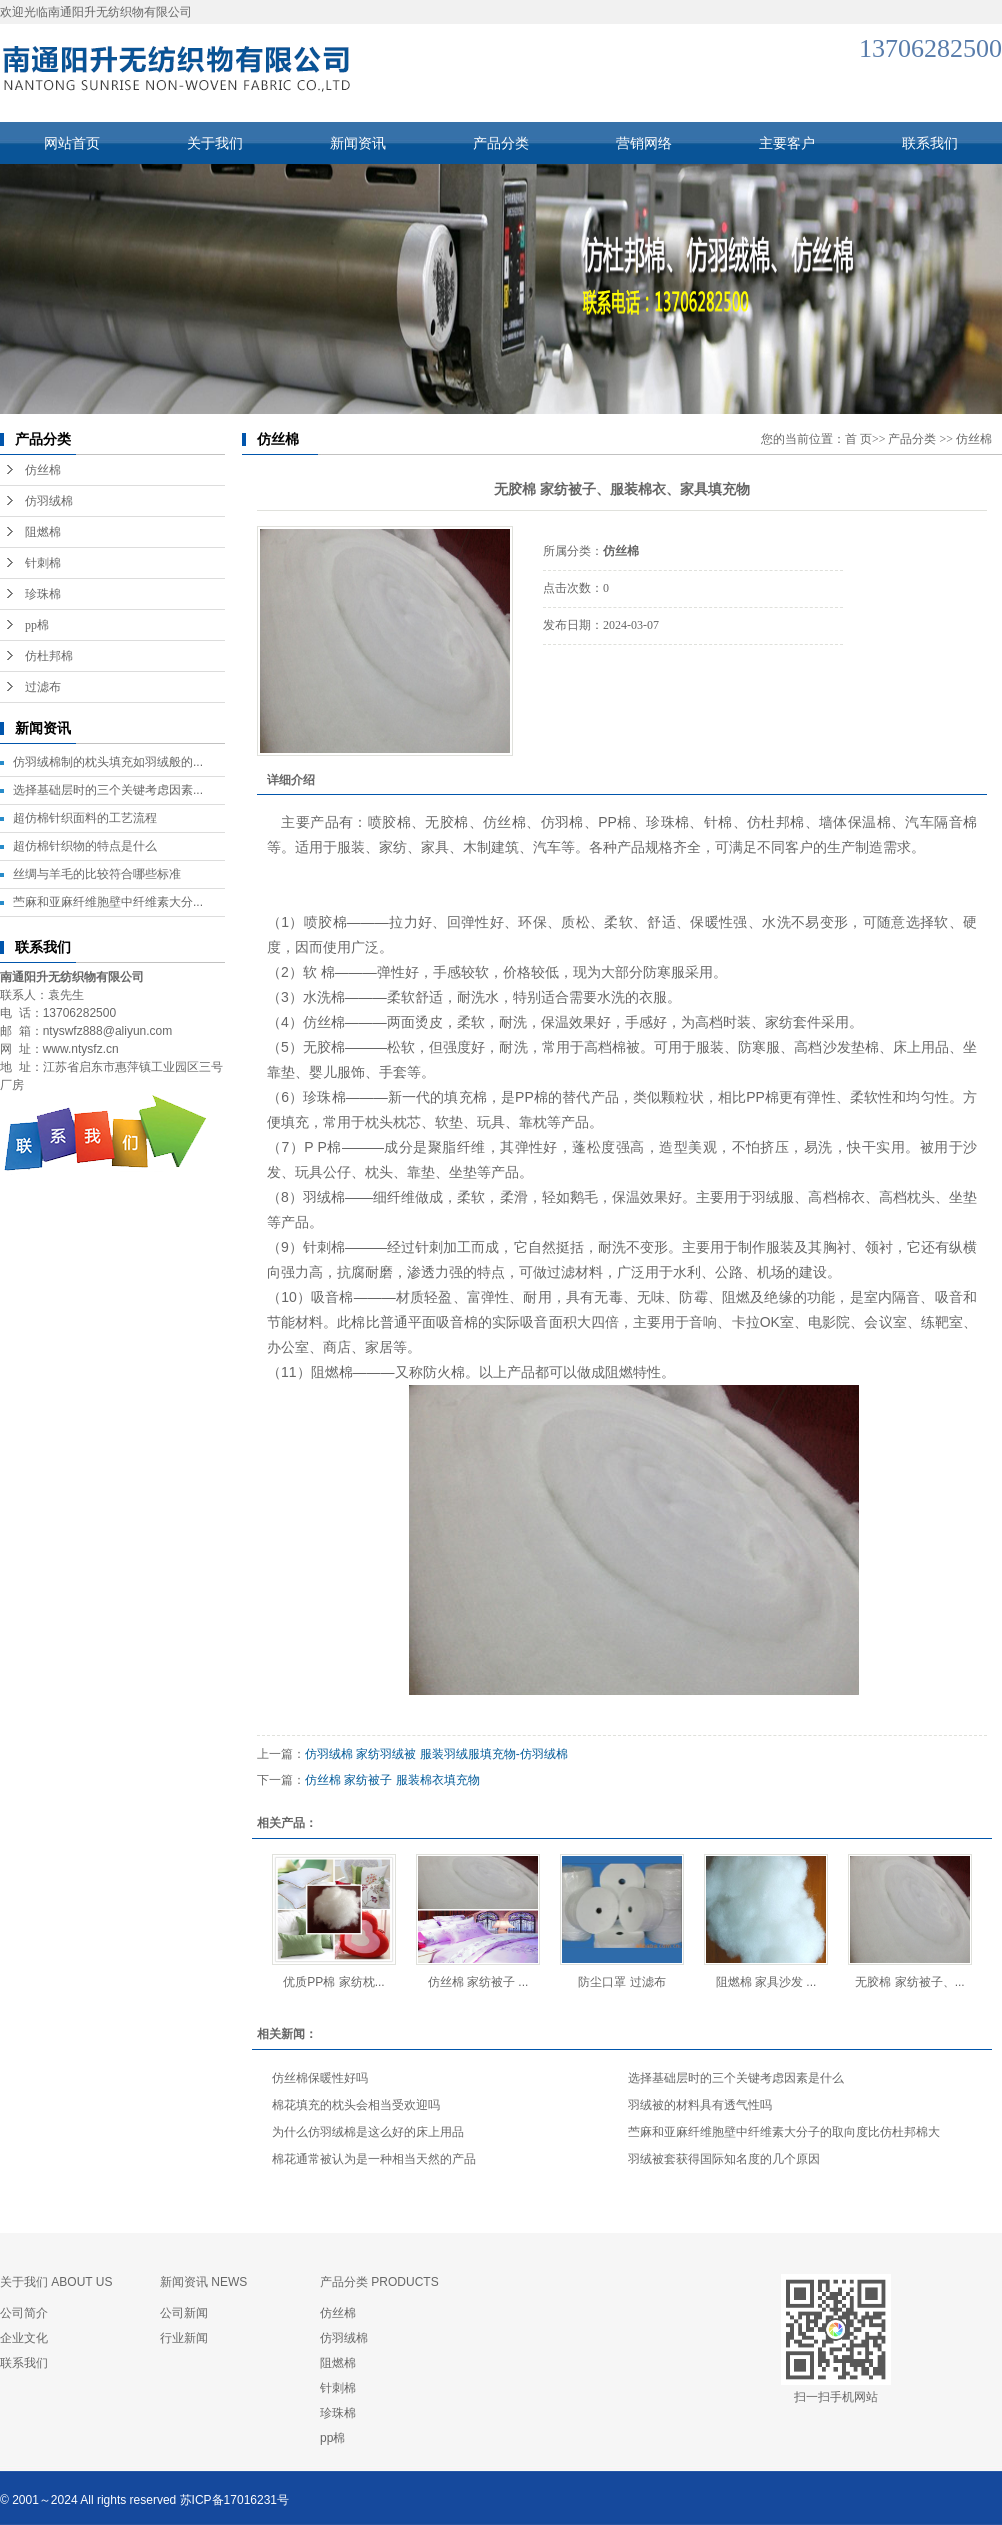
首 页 (858, 439)
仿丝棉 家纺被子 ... (478, 1982)
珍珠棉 (43, 594)
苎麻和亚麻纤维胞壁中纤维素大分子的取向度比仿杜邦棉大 (784, 2132)
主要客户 (787, 143)
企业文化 (24, 2338)
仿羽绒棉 (49, 501)
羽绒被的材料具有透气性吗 (700, 2105)
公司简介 (24, 2313)
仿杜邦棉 (49, 656)
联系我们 (930, 143)
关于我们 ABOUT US (56, 2282)
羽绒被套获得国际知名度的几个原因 (724, 2159)
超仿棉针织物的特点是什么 (85, 846)
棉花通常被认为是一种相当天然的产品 (374, 2159)
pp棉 (37, 625)
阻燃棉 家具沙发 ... (766, 1982)
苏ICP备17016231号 (234, 2500)
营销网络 (644, 143)
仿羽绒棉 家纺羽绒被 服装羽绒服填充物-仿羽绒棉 (436, 1754)
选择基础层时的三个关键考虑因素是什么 (736, 2078)
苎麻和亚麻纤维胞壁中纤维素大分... (108, 902)
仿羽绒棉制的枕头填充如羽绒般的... (108, 762)
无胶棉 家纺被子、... (909, 1982)
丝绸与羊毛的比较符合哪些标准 (97, 874)
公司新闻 (184, 2313)
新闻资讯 (358, 143)
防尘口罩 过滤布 (621, 1982)
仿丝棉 (43, 470)
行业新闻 (184, 2338)
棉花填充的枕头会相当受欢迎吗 (356, 2105)
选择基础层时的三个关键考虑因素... (108, 790)
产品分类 (501, 143)
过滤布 (43, 687)
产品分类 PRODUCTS (379, 2282)
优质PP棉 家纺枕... (333, 1982)
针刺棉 (43, 563)
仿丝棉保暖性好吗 (320, 2078)
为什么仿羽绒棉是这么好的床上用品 (368, 2132)
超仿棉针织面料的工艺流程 (85, 818)
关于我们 (215, 143)
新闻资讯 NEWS (203, 2282)
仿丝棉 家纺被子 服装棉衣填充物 (392, 1780)
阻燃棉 (43, 532)
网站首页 (72, 143)
